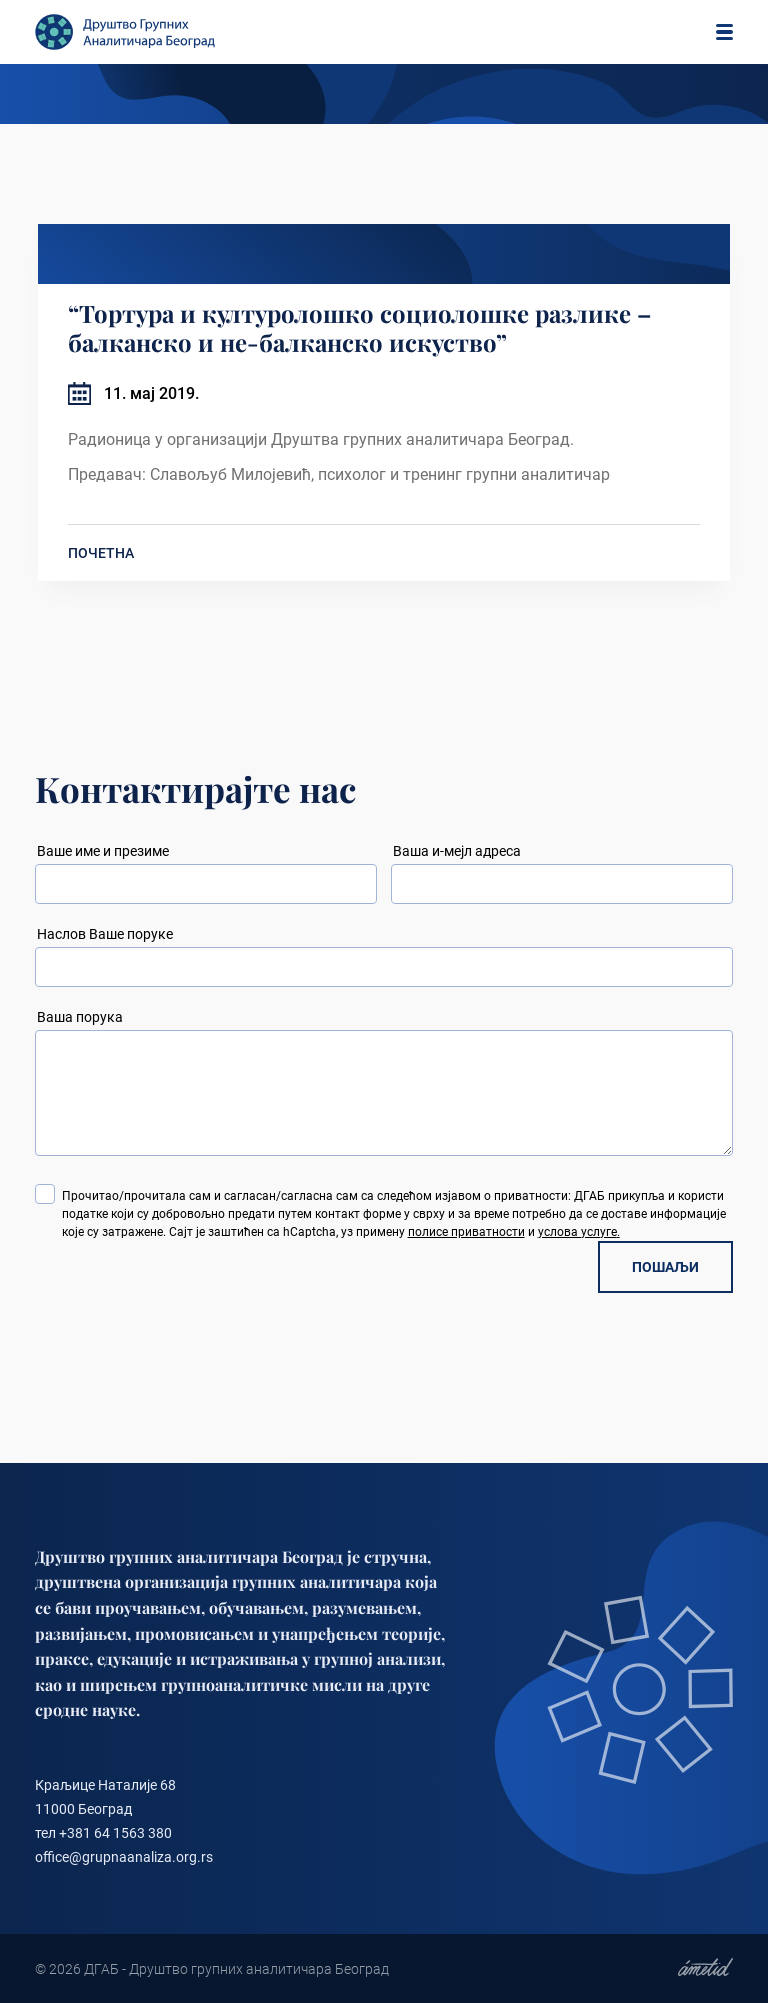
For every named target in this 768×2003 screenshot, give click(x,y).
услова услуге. (579, 1232)
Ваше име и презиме (103, 851)
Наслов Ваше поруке (105, 934)
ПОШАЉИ (665, 1267)
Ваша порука (80, 1017)
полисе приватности (466, 1232)
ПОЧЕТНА (101, 553)
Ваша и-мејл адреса (457, 851)
